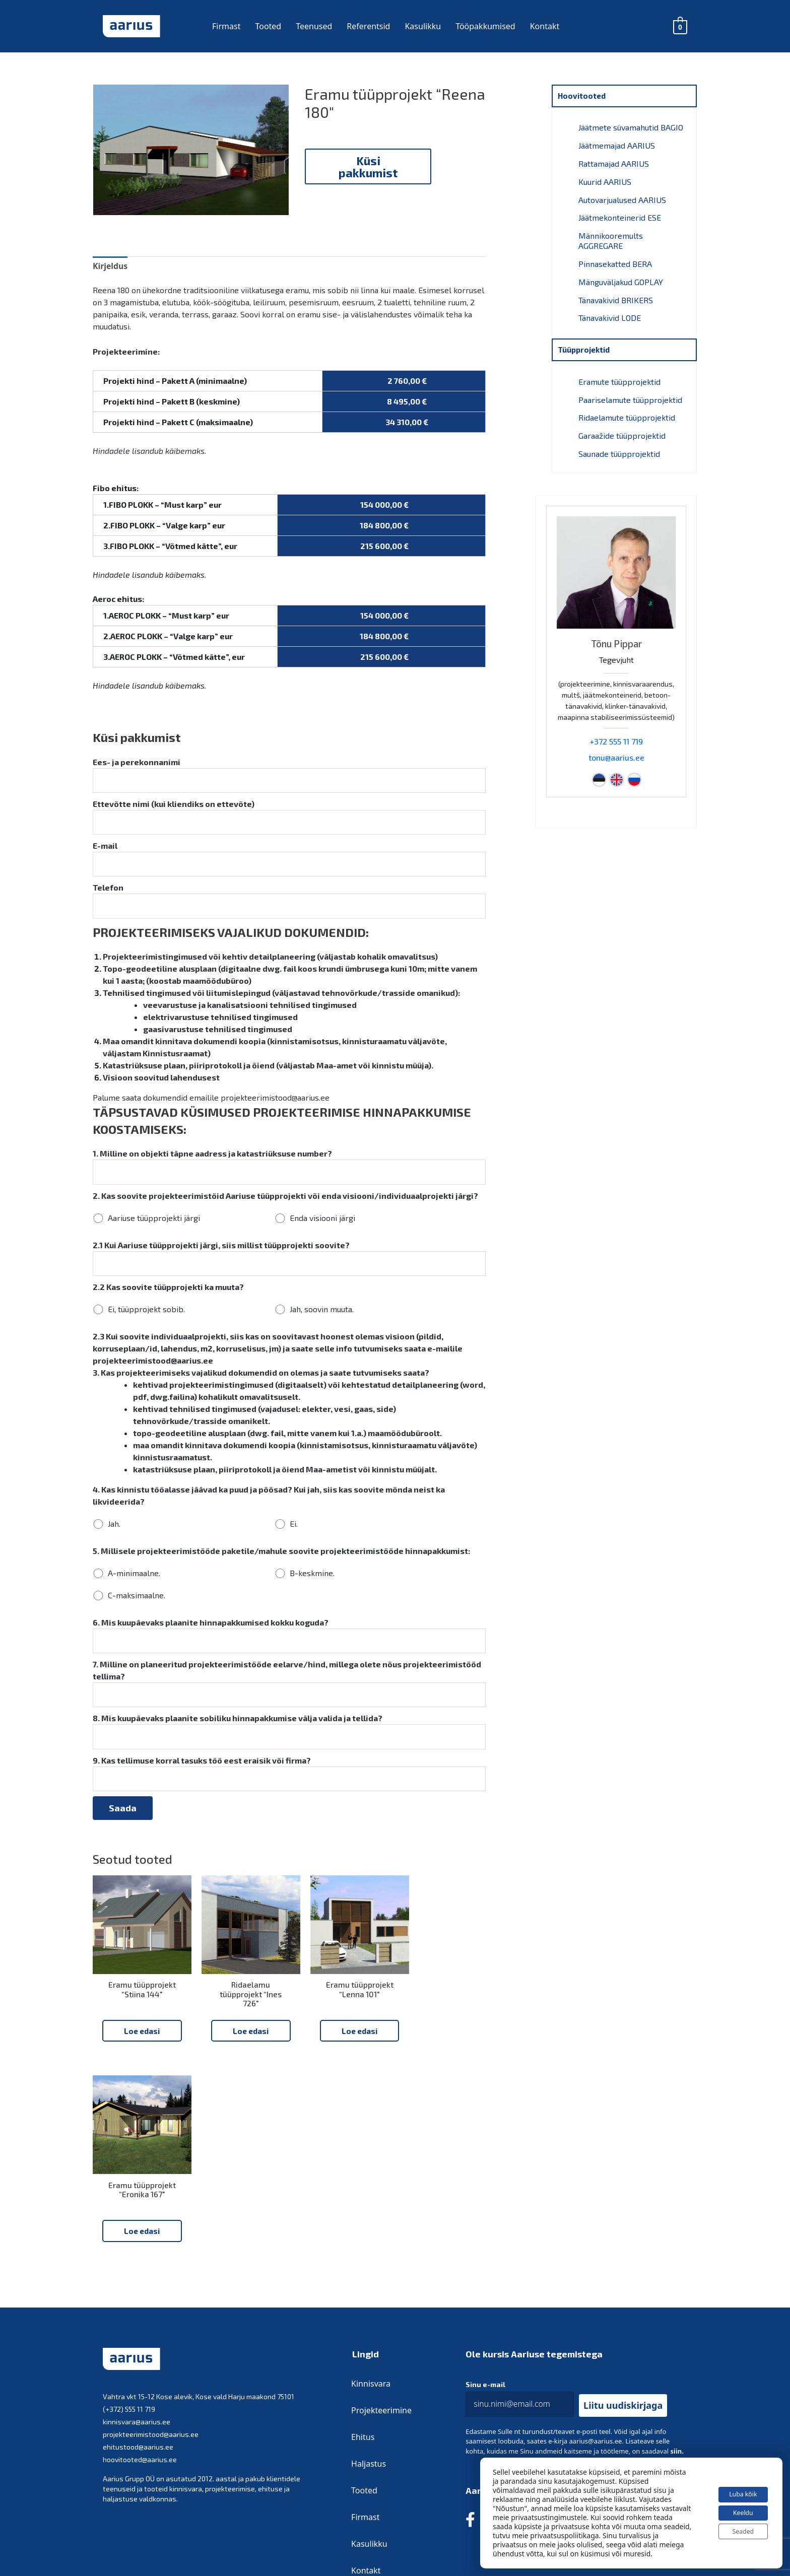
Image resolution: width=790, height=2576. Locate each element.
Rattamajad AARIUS (613, 162)
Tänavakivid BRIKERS (615, 292)
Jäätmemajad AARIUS (616, 145)
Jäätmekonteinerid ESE (619, 213)
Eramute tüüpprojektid (619, 372)
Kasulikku (423, 26)
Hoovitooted (583, 96)
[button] (623, 2256)
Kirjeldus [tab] (110, 308)
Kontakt (545, 26)
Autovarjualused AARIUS (622, 196)
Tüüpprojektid (586, 341)
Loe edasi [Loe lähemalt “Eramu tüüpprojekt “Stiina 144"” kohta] (138, 2075)
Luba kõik (737, 2487)
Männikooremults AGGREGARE (610, 235)
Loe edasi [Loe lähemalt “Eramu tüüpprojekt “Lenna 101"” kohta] (340, 2075)
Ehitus (363, 2287)
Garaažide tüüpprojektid (622, 424)
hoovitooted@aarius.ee (140, 2310)
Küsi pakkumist (368, 166)
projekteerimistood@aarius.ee (151, 2284)
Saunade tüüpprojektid (619, 441)
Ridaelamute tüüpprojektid (626, 407)
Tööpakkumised (485, 26)
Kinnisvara (371, 2234)
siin (676, 2301)
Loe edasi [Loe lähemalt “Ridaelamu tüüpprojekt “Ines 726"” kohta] (239, 2075)
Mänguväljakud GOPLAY (620, 275)
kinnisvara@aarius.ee (136, 2272)
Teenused (314, 26)
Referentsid (368, 26)
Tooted (268, 26)
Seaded (737, 2529)
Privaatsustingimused (478, 2503)
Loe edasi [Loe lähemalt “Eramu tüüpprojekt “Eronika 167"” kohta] (440, 2075)
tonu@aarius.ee (616, 744)
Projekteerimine (382, 2260)
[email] (520, 2254)
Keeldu (737, 2508)
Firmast (226, 26)
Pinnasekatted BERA (615, 257)
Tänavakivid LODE (609, 309)
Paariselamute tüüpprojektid (630, 389)
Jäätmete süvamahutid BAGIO (630, 127)
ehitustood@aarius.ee (138, 2297)
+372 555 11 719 (616, 728)
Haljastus (369, 2314)
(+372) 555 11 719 (129, 2259)
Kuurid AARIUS (604, 179)
